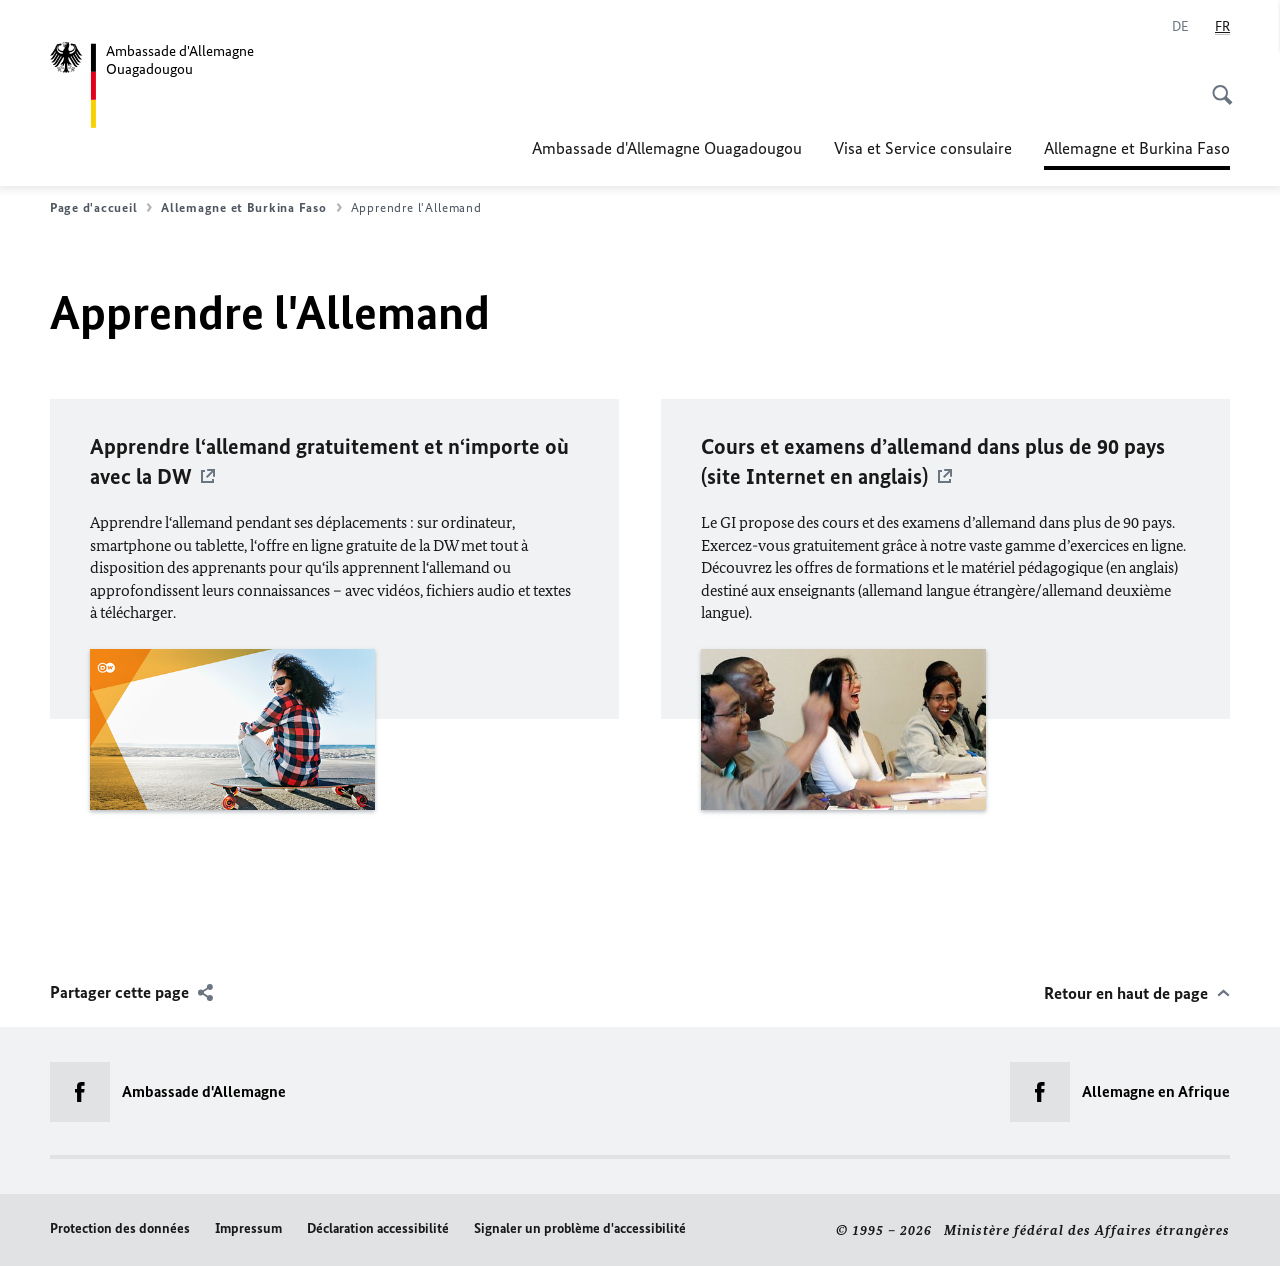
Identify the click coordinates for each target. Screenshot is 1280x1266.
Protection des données (120, 1228)
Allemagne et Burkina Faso (1137, 148)
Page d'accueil (101, 208)
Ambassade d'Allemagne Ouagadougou (667, 148)
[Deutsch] (1180, 27)
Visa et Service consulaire (923, 148)
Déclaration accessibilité (378, 1228)
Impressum (248, 1228)
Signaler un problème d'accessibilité (580, 1228)
